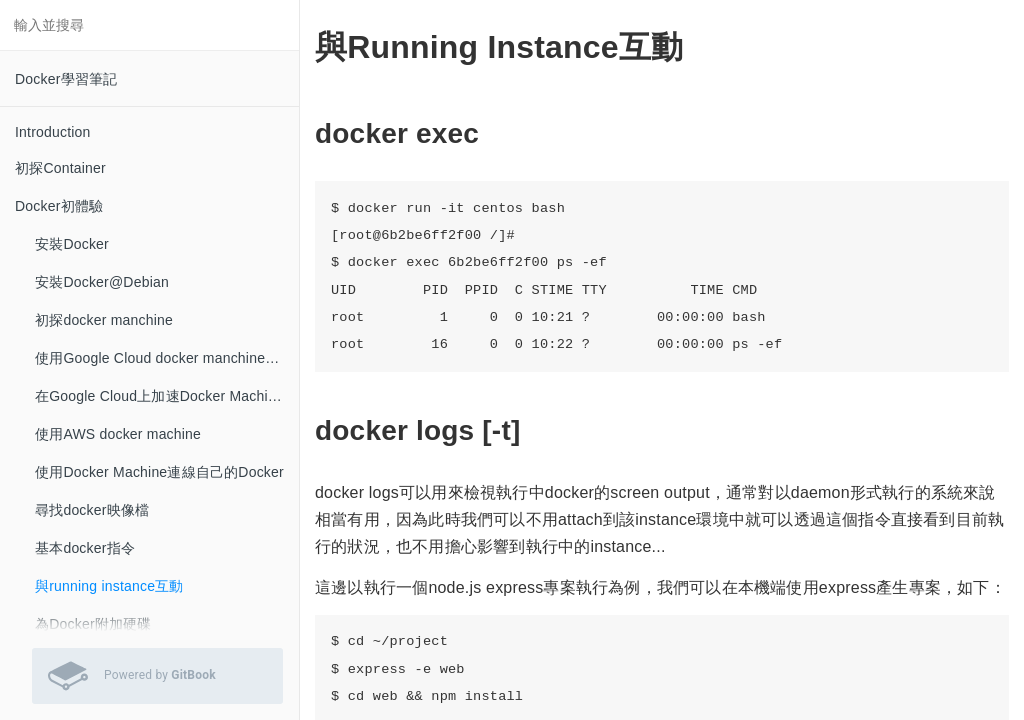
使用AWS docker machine (118, 434)
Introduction (53, 132)
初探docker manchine (104, 320)
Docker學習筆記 (66, 79)
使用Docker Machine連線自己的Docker (159, 472)
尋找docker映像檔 (92, 510)
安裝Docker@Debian (102, 282)
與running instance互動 (109, 586)
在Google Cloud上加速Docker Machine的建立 (167, 396)
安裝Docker (72, 244)
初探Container (60, 168)
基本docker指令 (85, 548)
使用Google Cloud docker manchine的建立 (167, 358)
